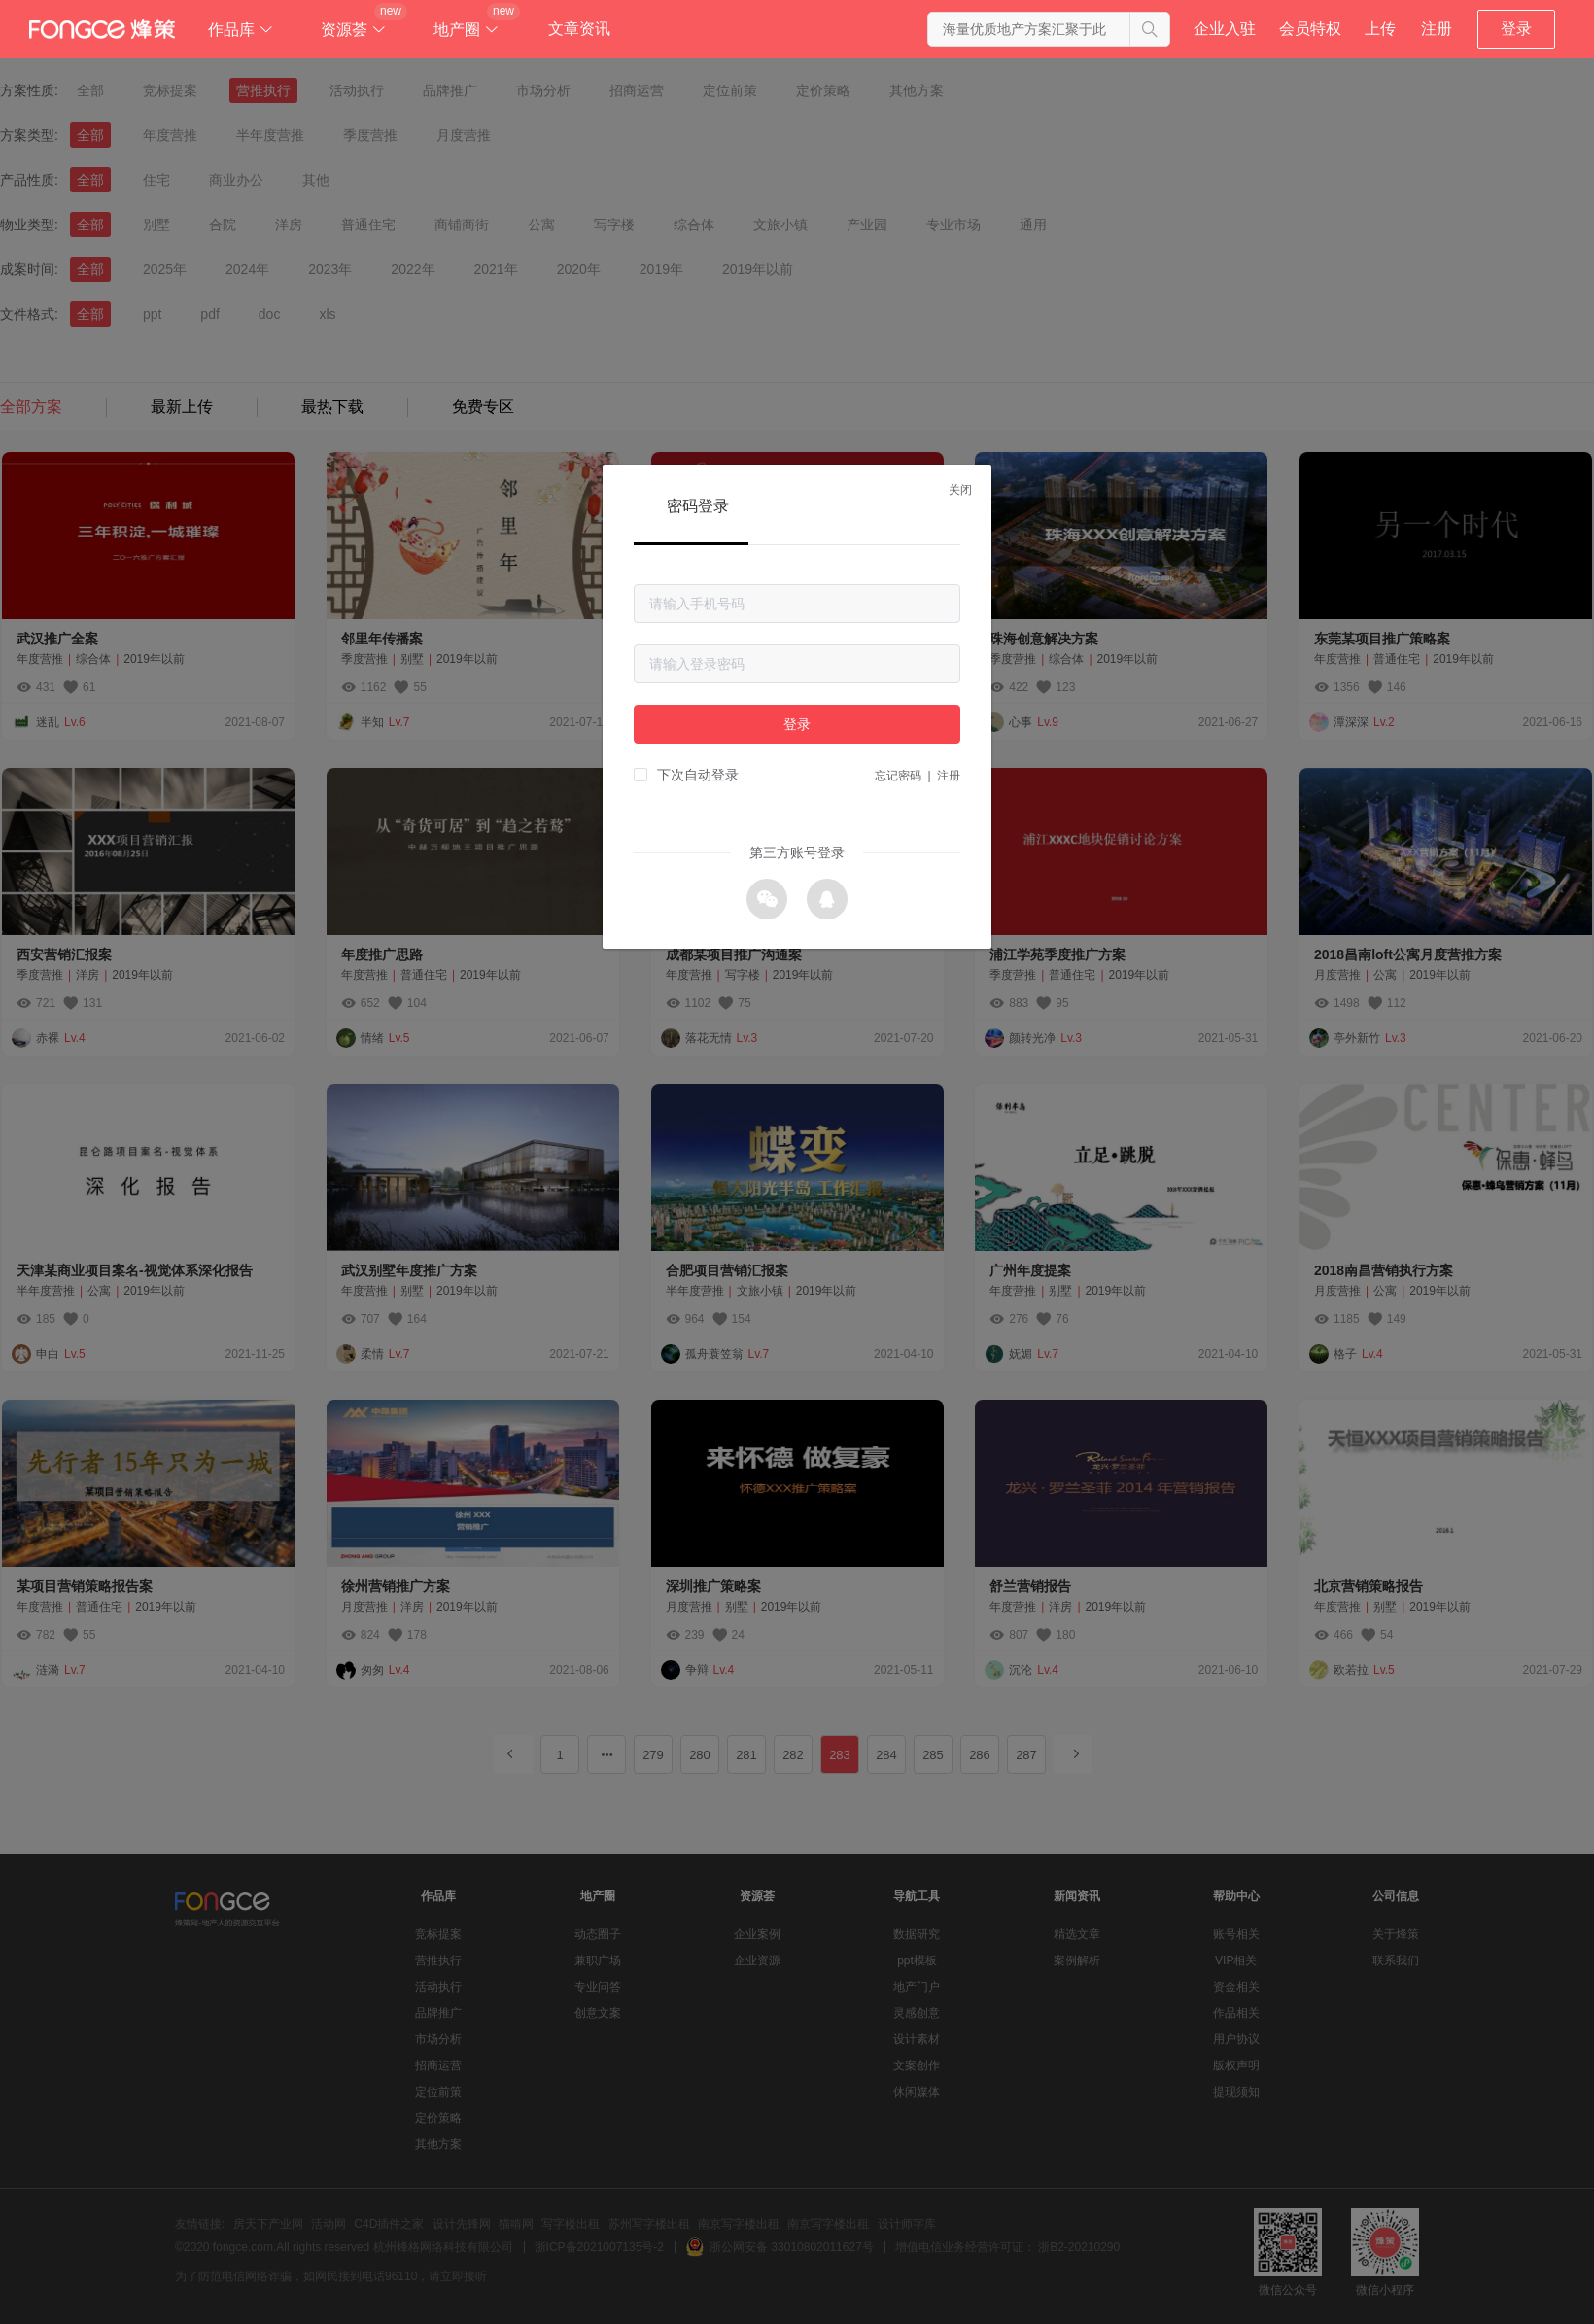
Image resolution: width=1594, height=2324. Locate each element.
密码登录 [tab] (698, 506)
